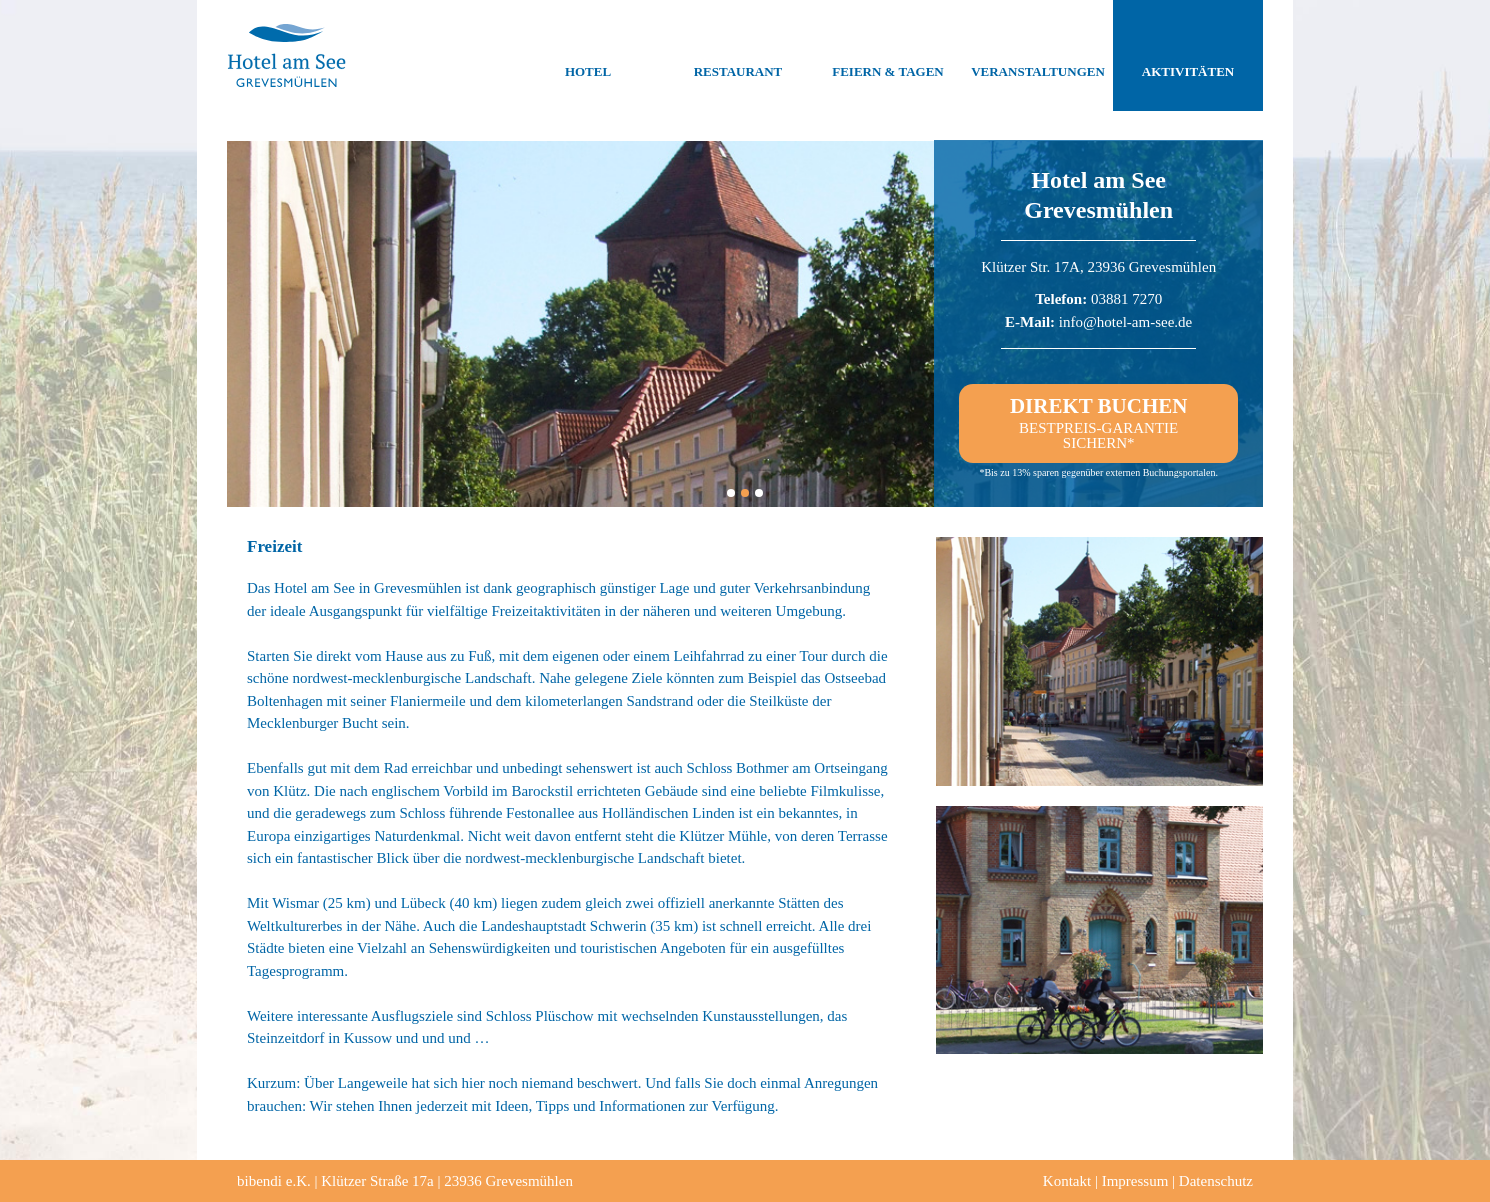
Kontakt (1067, 1181)
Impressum (1135, 1181)
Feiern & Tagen (887, 56)
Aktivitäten (1188, 56)
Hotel (588, 56)
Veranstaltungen (1038, 56)
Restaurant (738, 56)
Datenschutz (1216, 1181)
